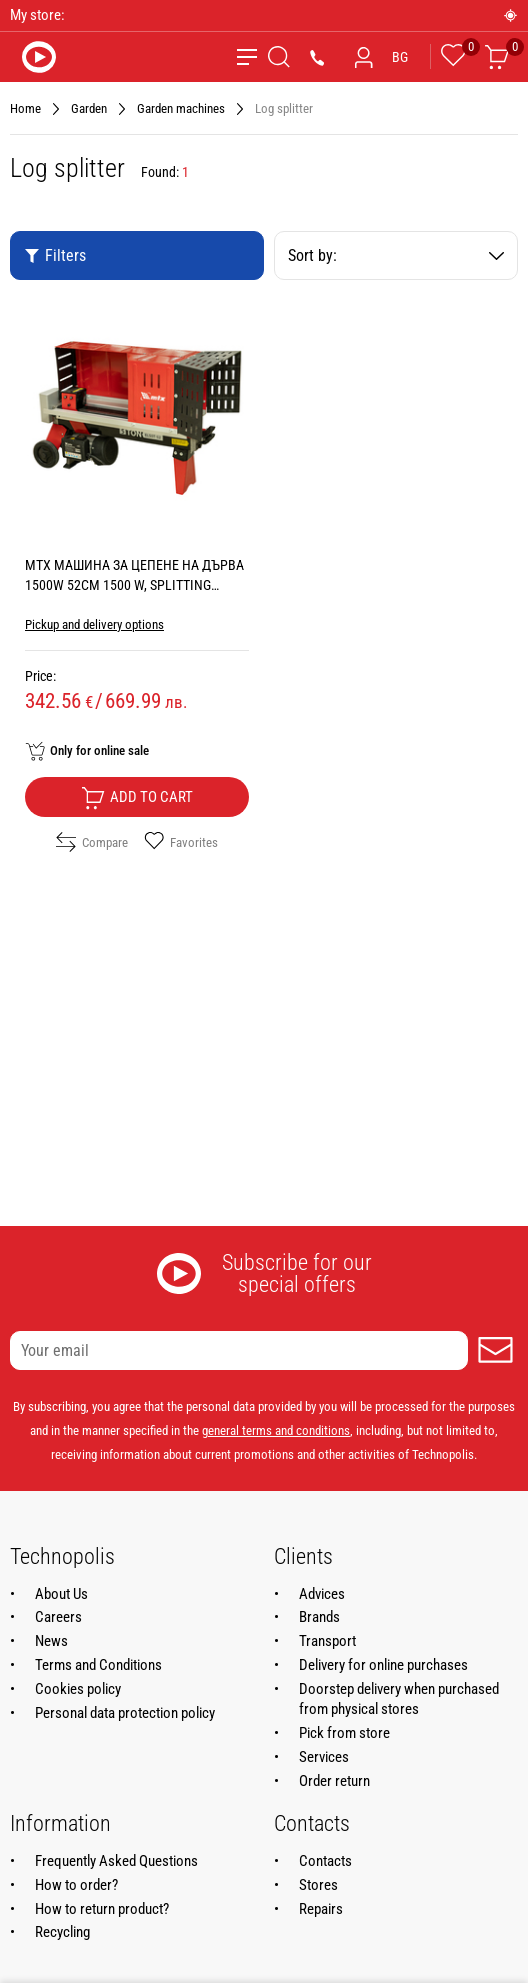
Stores (318, 1885)
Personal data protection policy (125, 1713)
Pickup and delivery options (94, 624)
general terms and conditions (276, 1430)
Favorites (181, 842)
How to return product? (102, 1909)
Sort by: (396, 255)
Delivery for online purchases (383, 1665)
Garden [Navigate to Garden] (89, 108)
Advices (322, 1594)
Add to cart (137, 798)
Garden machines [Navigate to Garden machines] (181, 108)
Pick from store (344, 1733)
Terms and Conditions (98, 1665)
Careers (58, 1617)
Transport (327, 1641)
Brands (319, 1617)
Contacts (325, 1861)
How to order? (76, 1885)
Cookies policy (78, 1689)
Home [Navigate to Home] (25, 108)
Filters (55, 255)
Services (324, 1757)
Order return (334, 1781)
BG (400, 57)
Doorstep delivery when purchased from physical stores (399, 1699)
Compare (92, 842)
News (51, 1641)
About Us (61, 1594)
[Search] (279, 57)
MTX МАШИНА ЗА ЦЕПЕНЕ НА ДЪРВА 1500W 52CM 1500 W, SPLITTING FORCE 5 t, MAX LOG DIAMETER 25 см (134, 585)
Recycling (62, 1932)
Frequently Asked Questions (116, 1861)
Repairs (321, 1909)
